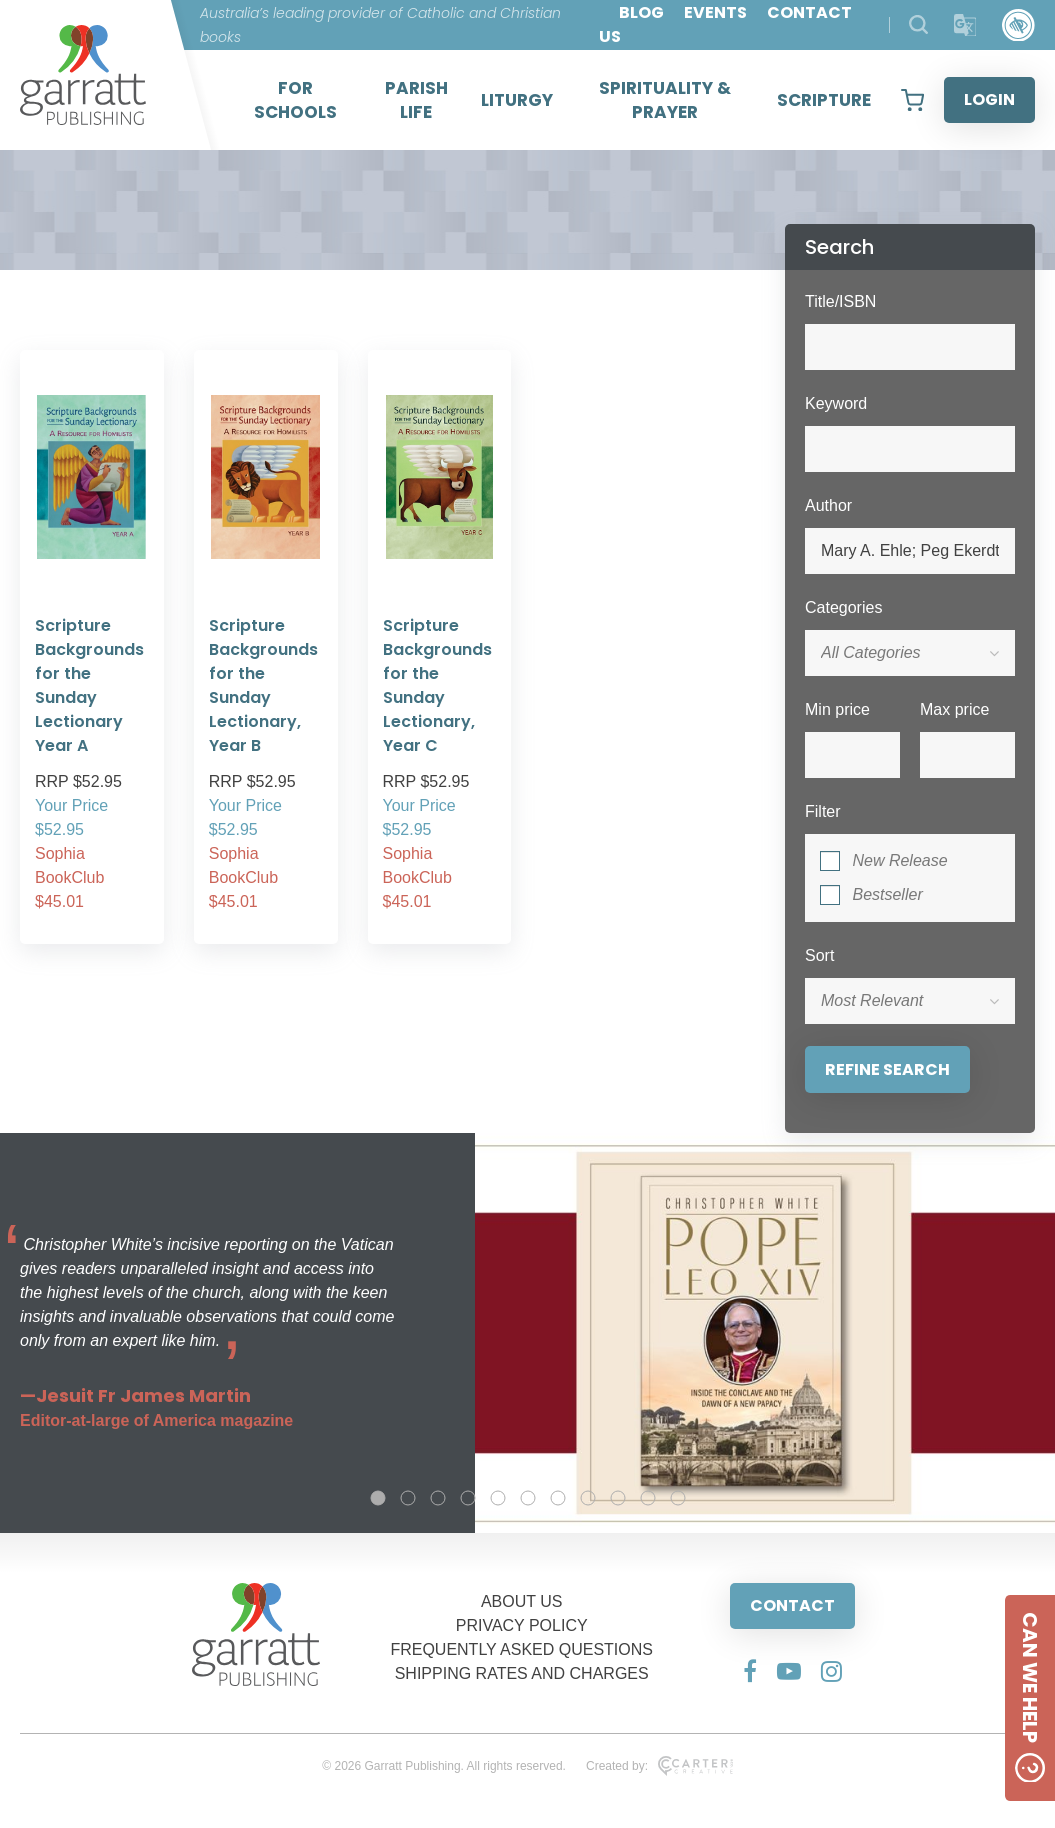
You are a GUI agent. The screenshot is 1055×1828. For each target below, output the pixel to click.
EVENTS (715, 12)
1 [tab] (378, 1498)
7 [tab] (558, 1498)
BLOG (641, 12)
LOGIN (989, 99)
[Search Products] (918, 24)
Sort (819, 955)
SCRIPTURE (824, 100)
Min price (837, 709)
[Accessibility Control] (1018, 25)
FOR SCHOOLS (295, 100)
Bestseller (887, 894)
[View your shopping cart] (912, 100)
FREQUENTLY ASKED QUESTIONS (521, 1649)
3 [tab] (438, 1498)
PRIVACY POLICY (522, 1625)
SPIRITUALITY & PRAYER (665, 100)
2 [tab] (408, 1498)
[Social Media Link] (750, 1671)
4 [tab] (468, 1498)
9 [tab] (618, 1498)
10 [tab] (648, 1498)
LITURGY (517, 100)
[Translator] (965, 25)
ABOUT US (522, 1601)
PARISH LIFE (416, 100)
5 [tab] (498, 1498)
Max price (954, 709)
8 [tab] (588, 1498)
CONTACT (792, 1605)
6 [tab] (528, 1498)
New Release (899, 860)
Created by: (659, 1766)
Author (828, 505)
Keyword (836, 403)
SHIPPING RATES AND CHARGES (522, 1673)
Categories (843, 607)
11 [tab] (678, 1498)
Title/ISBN (840, 301)
